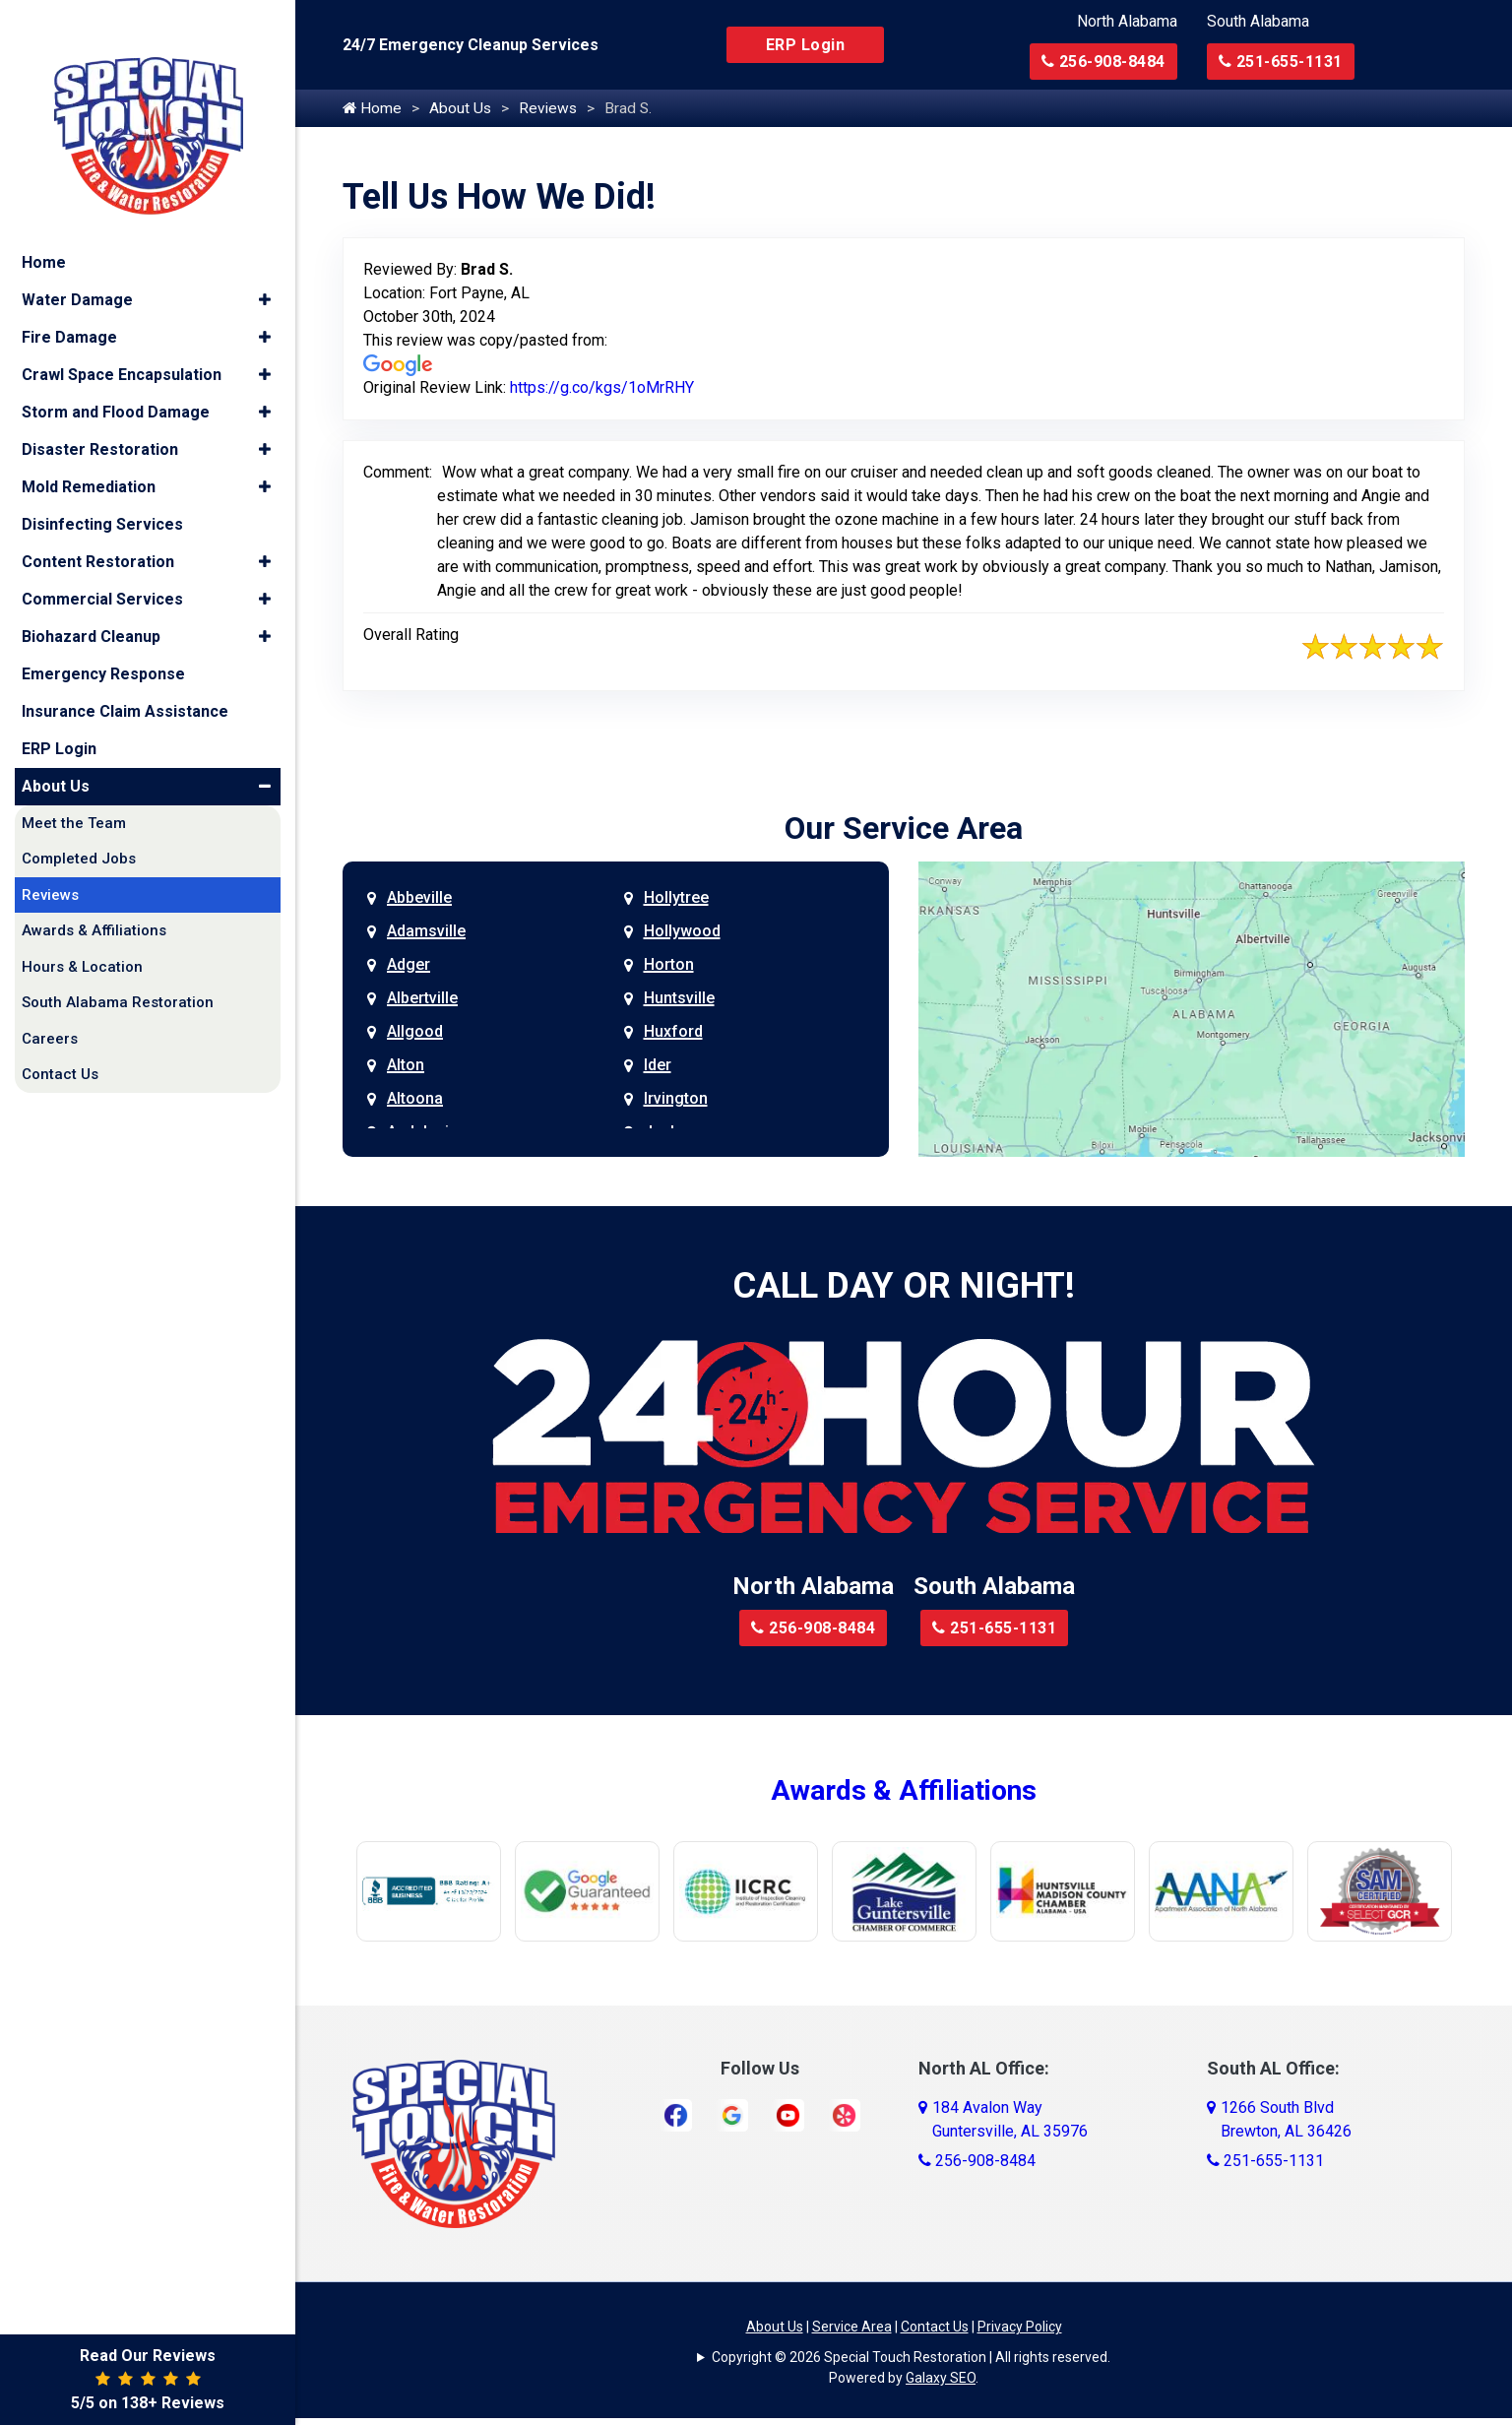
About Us (461, 108)
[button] (264, 268)
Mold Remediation (89, 454)
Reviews (551, 108)
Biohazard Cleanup (91, 604)
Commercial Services (102, 566)
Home (373, 108)
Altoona (415, 1099)
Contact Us (935, 2327)
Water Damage (77, 267)
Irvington (676, 1099)
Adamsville (426, 932)
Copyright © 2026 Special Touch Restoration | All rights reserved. (911, 2358)
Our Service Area (904, 829)
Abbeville (419, 898)
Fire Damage (69, 304)
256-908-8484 (1103, 61)
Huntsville (679, 998)
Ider (657, 1065)
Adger (408, 965)
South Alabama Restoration (118, 971)
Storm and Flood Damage (116, 379)
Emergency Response (103, 641)
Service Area (852, 2327)
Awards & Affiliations (904, 1791)
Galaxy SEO (941, 2379)
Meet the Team (74, 790)
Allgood (415, 1032)
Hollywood (682, 932)
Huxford (673, 1032)
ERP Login (806, 44)
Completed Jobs (79, 827)
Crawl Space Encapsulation (121, 342)
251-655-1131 (1281, 61)
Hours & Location (82, 934)
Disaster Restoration (100, 417)
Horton (669, 965)
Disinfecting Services (102, 491)
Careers (50, 1006)
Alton (405, 1065)
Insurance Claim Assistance (125, 679)
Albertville (422, 998)
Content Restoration (98, 529)
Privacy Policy (1019, 2327)
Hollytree (676, 898)
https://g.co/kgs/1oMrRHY (602, 388)
